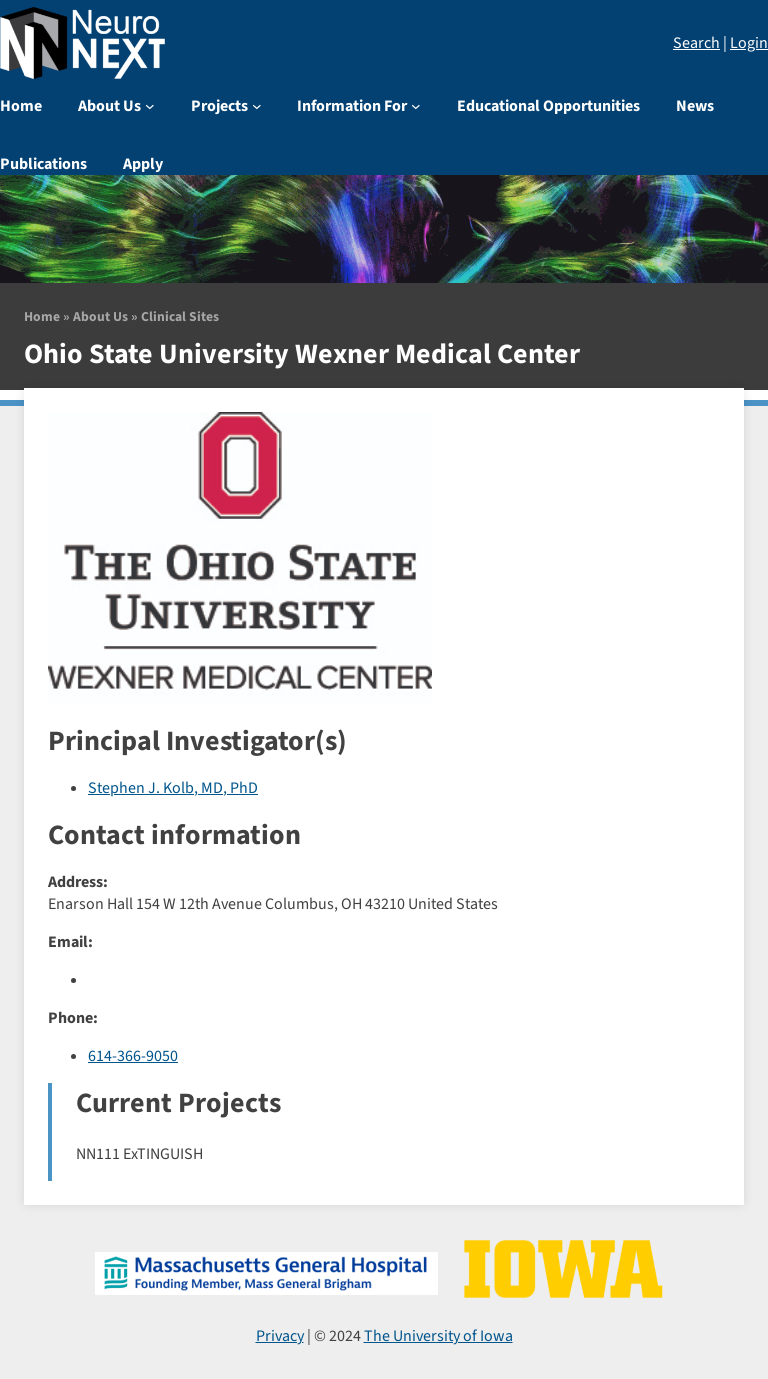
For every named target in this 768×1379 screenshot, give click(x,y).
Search (696, 43)
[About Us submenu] (150, 106)
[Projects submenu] (257, 106)
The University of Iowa (438, 1336)
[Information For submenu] (416, 106)
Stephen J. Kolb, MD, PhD (173, 788)
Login (749, 43)
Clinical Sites (180, 316)
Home (42, 316)
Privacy (280, 1336)
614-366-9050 (133, 1056)
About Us (100, 316)
